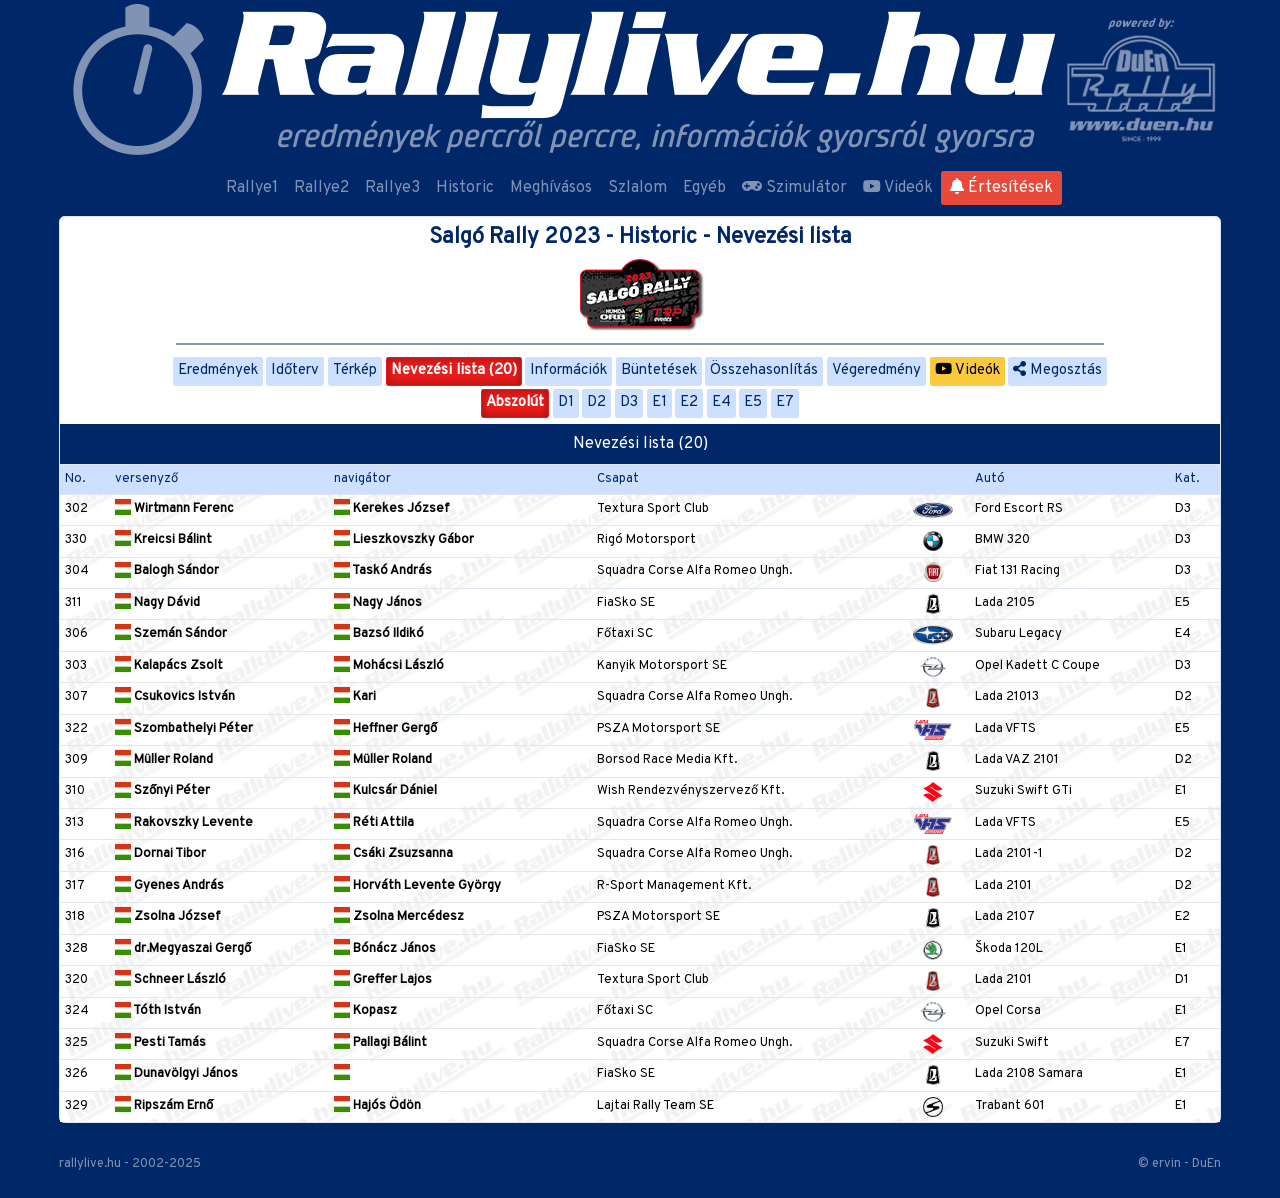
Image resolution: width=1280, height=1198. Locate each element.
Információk (568, 370)
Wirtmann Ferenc (174, 509)
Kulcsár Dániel (385, 791)
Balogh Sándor (167, 571)
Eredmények (218, 370)
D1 (566, 402)
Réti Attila (374, 823)
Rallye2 (321, 188)
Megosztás (1057, 370)
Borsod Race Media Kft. (667, 760)
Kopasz (365, 1011)
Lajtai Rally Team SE (655, 1106)
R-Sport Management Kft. (674, 886)
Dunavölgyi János (176, 1074)
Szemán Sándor (171, 634)
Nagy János (378, 603)
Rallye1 (252, 188)
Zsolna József (168, 917)
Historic (465, 188)
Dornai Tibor (160, 854)
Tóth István (158, 1011)
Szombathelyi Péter (184, 729)
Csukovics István (175, 697)
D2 (596, 402)
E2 (689, 402)
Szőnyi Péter (162, 791)
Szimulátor (794, 188)
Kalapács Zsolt (169, 666)
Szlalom (637, 188)
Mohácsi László (389, 666)
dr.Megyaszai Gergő (183, 949)
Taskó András (383, 571)
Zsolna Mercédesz (399, 917)
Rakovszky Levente (184, 823)
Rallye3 (392, 188)
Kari (355, 697)
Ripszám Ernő (164, 1106)
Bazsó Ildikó (379, 634)
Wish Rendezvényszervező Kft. (690, 791)
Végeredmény (876, 370)
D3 (629, 402)
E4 (721, 402)
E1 (659, 402)
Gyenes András (169, 886)
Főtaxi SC (625, 634)
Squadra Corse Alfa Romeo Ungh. (694, 571)
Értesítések (1001, 188)
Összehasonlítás (764, 370)
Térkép (355, 370)
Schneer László (170, 980)
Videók (898, 188)
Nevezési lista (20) (454, 370)
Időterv (295, 370)
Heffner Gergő (385, 729)
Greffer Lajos (383, 980)
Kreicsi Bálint (163, 540)
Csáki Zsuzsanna (393, 854)
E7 (785, 402)
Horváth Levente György (417, 886)
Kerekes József (392, 509)
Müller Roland (164, 760)
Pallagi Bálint (380, 1043)
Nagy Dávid (157, 603)
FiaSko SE (626, 603)
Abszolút (515, 402)
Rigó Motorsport (646, 540)
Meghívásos (551, 188)
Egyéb (704, 188)
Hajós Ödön (377, 1106)
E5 (753, 402)
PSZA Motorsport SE (658, 729)
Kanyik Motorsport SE (662, 666)
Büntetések (659, 370)
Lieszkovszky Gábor (404, 540)
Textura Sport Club (653, 509)
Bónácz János (385, 949)
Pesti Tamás (160, 1043)
